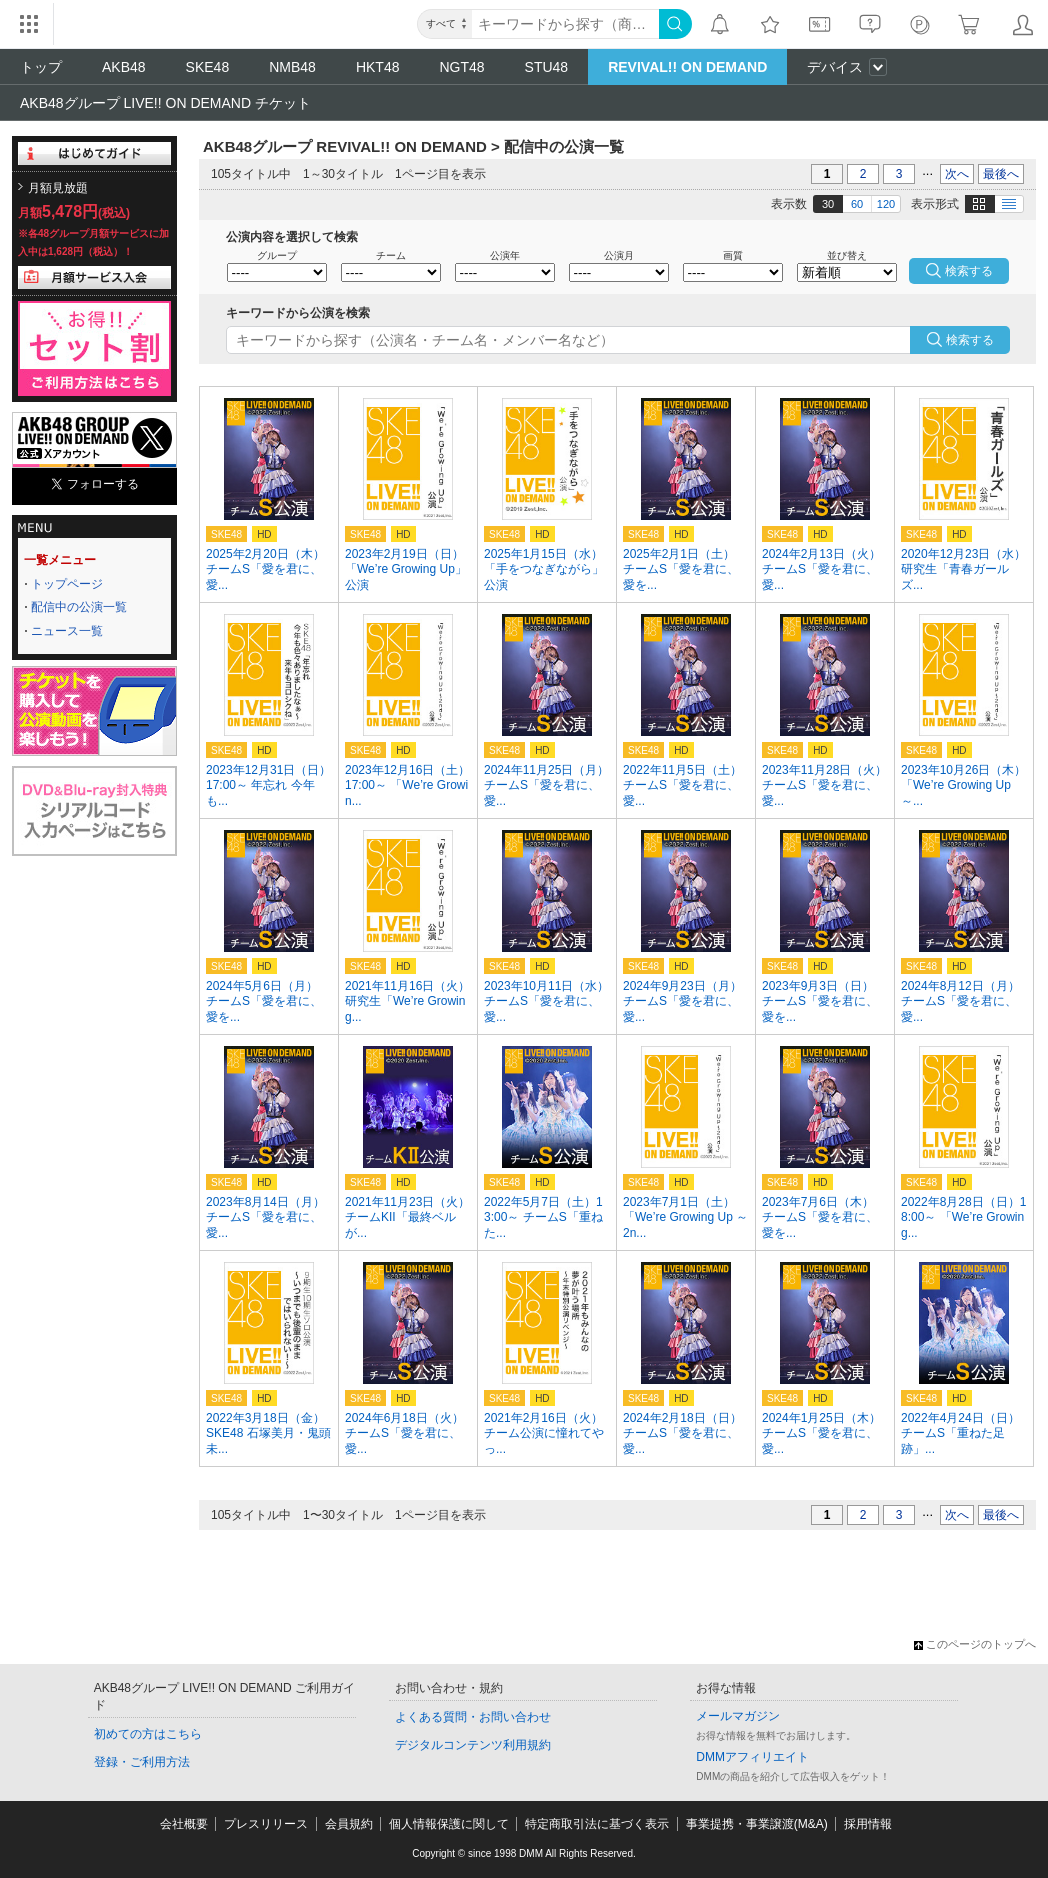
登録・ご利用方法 (142, 1762)
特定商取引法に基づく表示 (597, 1824)
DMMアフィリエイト (752, 1757)
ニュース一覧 (67, 631)
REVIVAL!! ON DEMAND (687, 67)
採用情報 (868, 1824)
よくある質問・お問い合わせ (473, 1717)
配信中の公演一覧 (79, 607)
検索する (970, 340)
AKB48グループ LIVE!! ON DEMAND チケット (165, 103)
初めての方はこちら (148, 1734)
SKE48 (208, 67)
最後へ (1001, 174)
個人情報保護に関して (449, 1824)
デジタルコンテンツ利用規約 (473, 1745)
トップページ (67, 584)
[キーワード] (565, 24)
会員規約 (349, 1824)
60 (857, 204)
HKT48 (378, 67)
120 (886, 204)
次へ (957, 174)
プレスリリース (266, 1824)
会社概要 (184, 1824)
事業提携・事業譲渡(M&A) (757, 1824)
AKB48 (124, 67)
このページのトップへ (975, 1644)
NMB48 (292, 67)
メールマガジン (738, 1716)
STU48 (547, 67)
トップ (41, 67)
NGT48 (461, 67)
